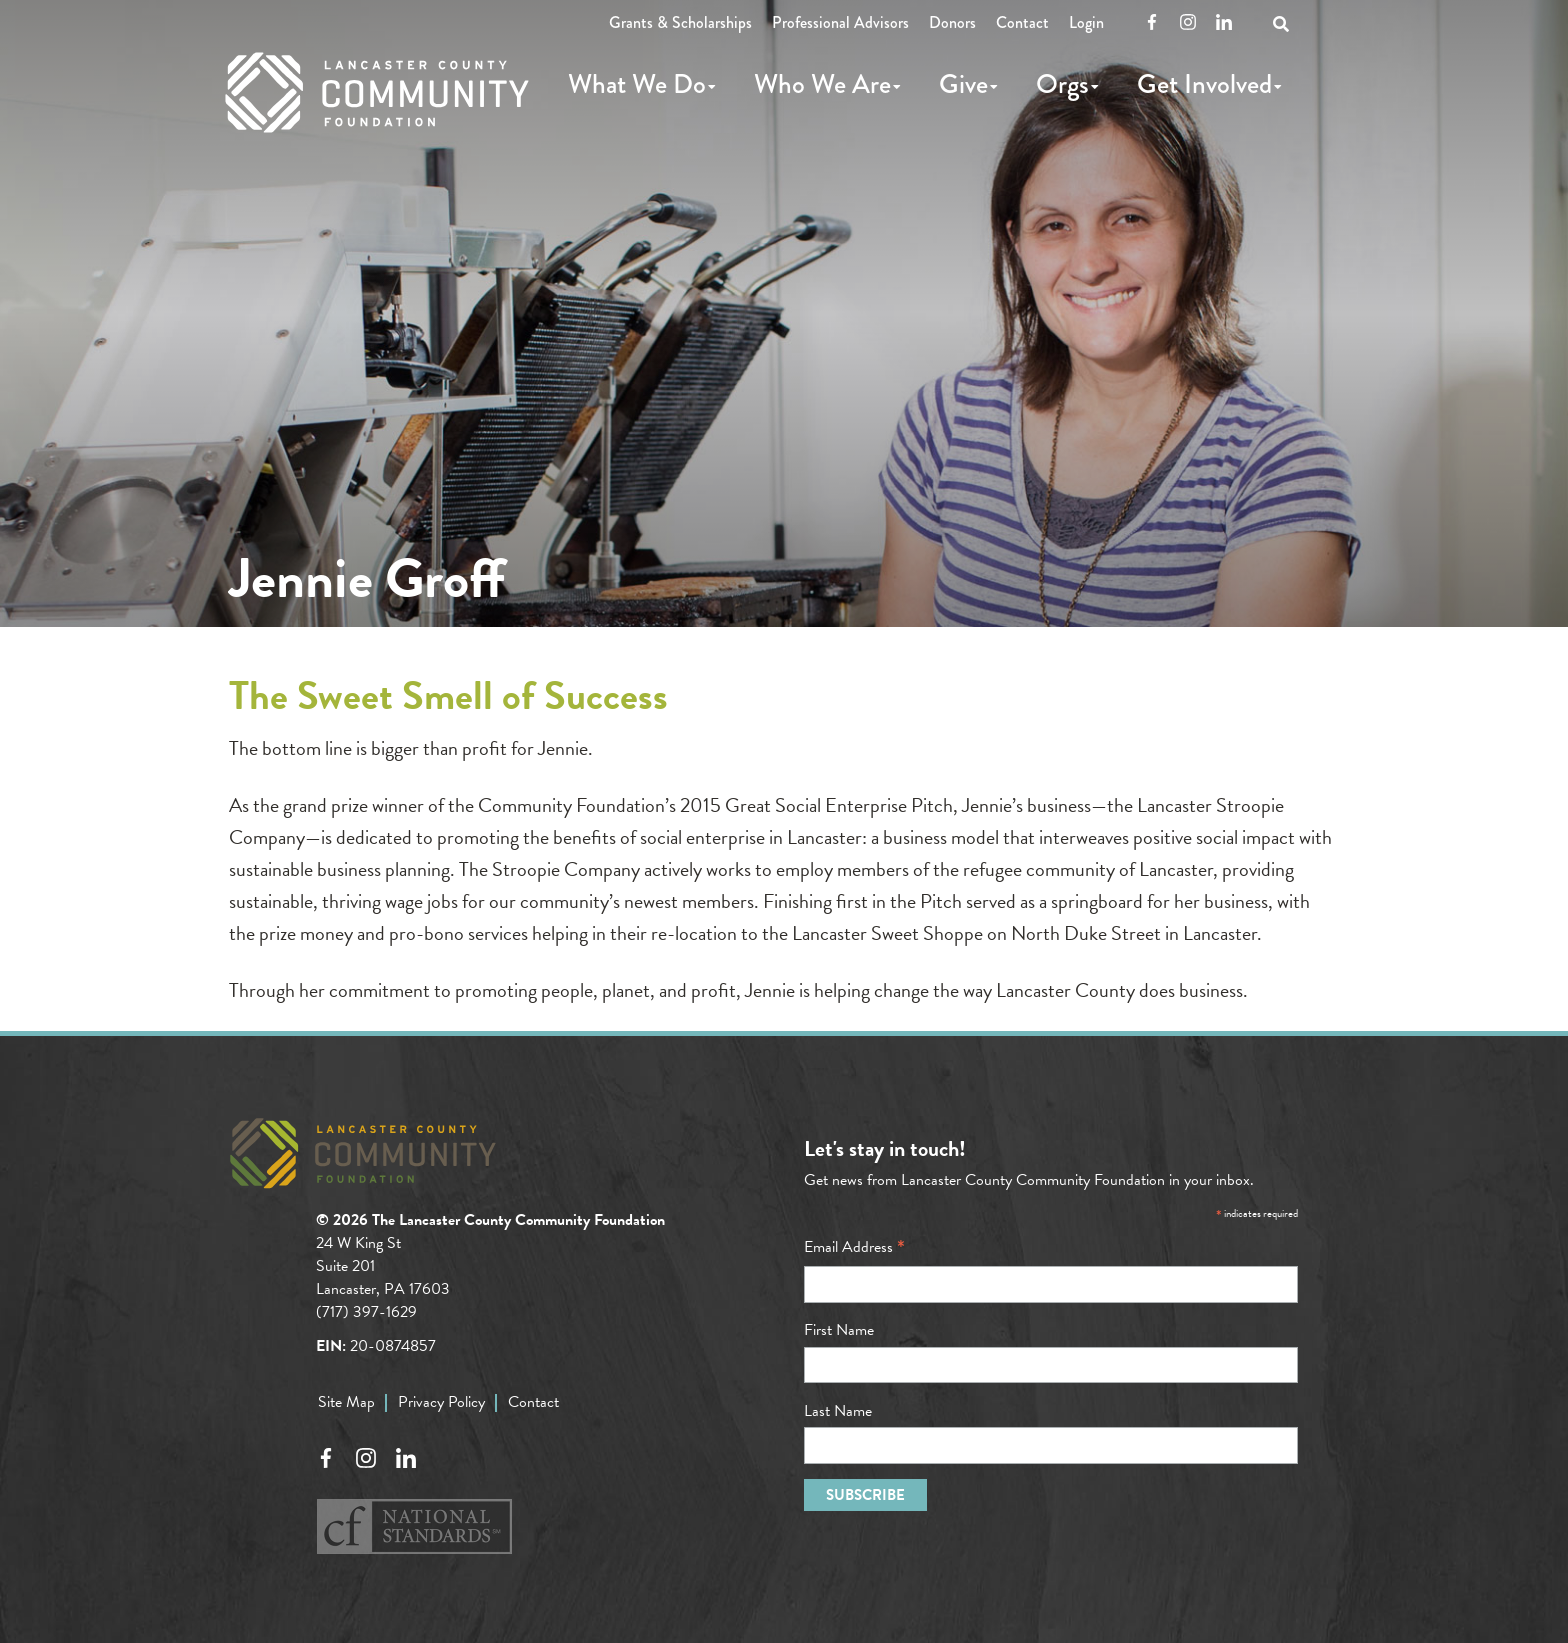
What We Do (637, 84)
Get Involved (1204, 84)
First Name (839, 1330)
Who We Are (822, 84)
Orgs (1062, 84)
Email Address (854, 1247)
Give (963, 84)
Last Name (838, 1411)
